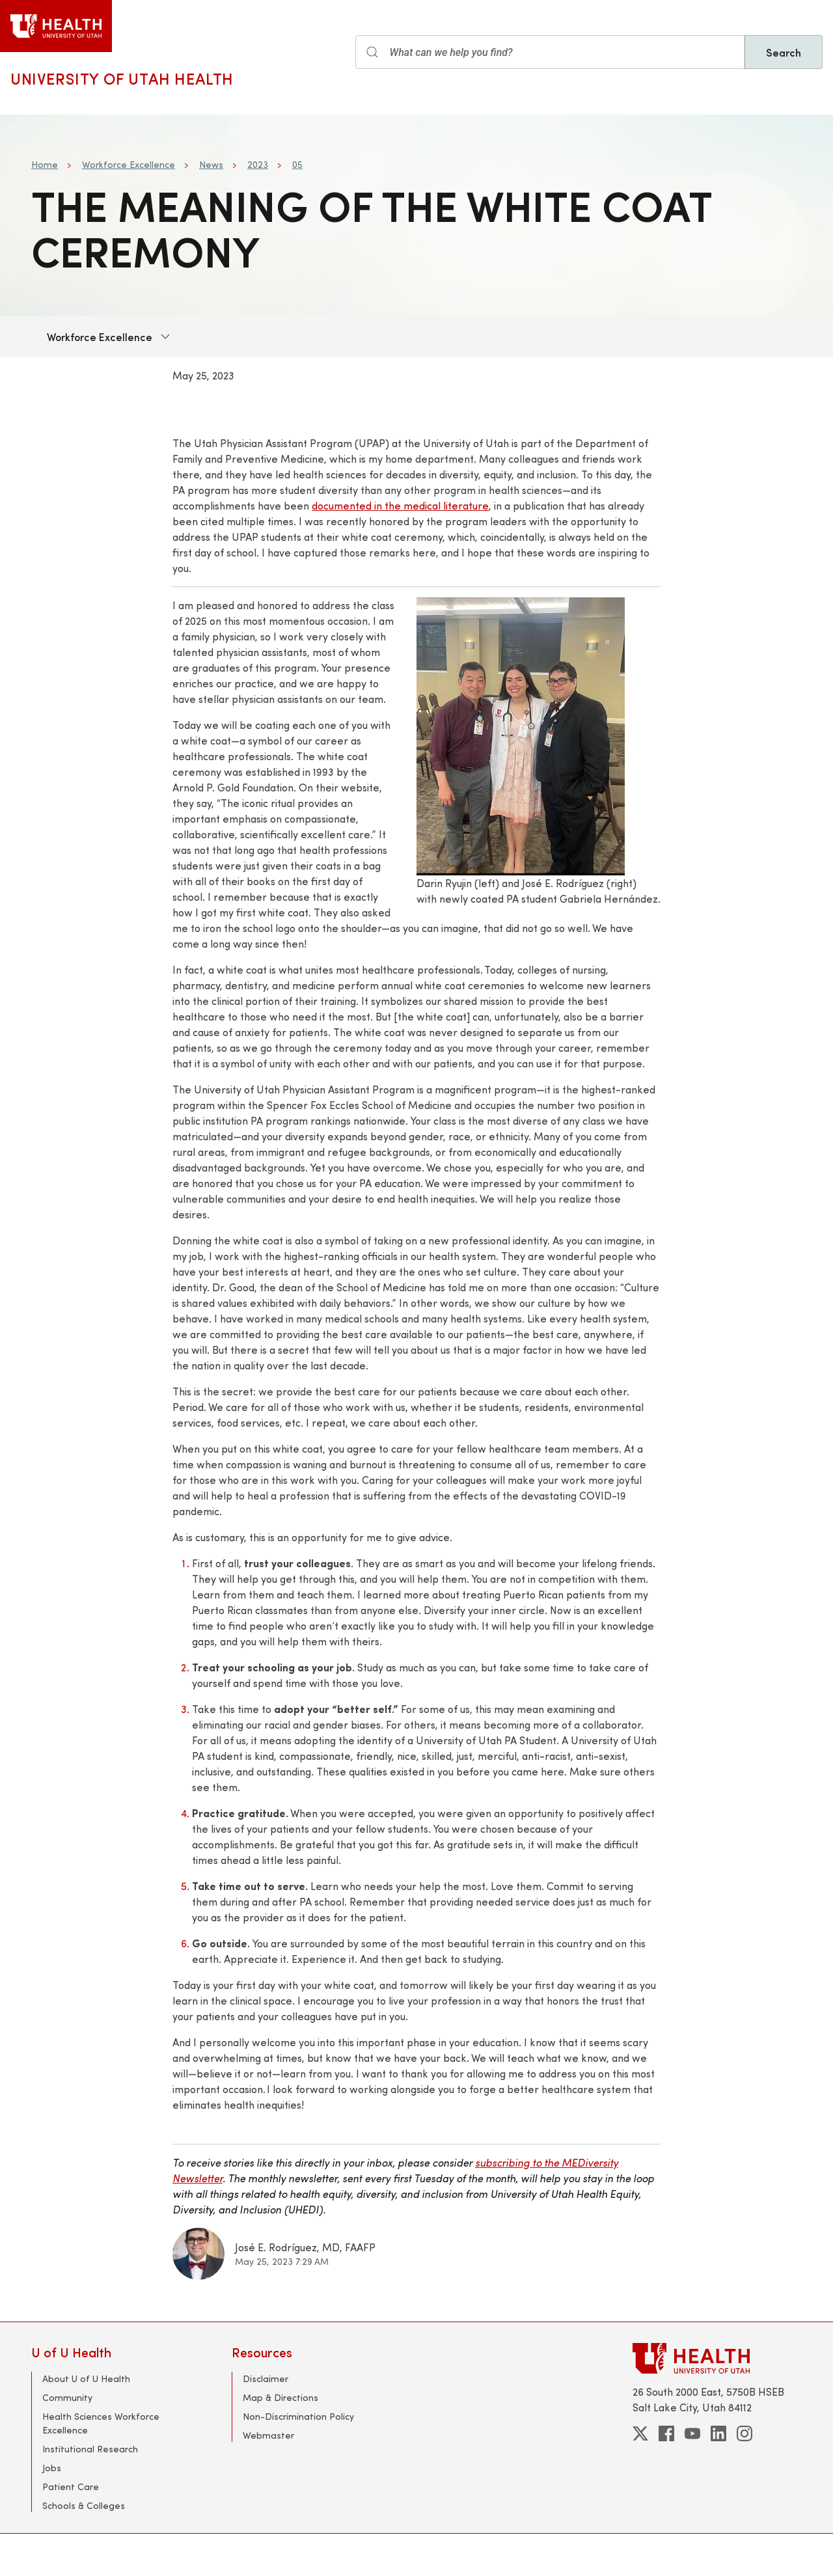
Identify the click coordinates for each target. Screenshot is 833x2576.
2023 (257, 164)
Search (783, 52)
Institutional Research (90, 2449)
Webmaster (268, 2435)
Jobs (51, 2467)
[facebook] (666, 2433)
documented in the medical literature (400, 505)
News (211, 164)
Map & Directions (280, 2397)
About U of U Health (86, 2378)
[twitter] (640, 2433)
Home (44, 164)
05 (297, 164)
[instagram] (744, 2433)
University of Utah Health (122, 78)
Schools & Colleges (83, 2505)
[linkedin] (718, 2433)
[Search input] (550, 52)
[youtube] (692, 2433)
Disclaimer (265, 2378)
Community (67, 2397)
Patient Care (70, 2486)
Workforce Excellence (128, 164)
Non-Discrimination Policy (298, 2416)
